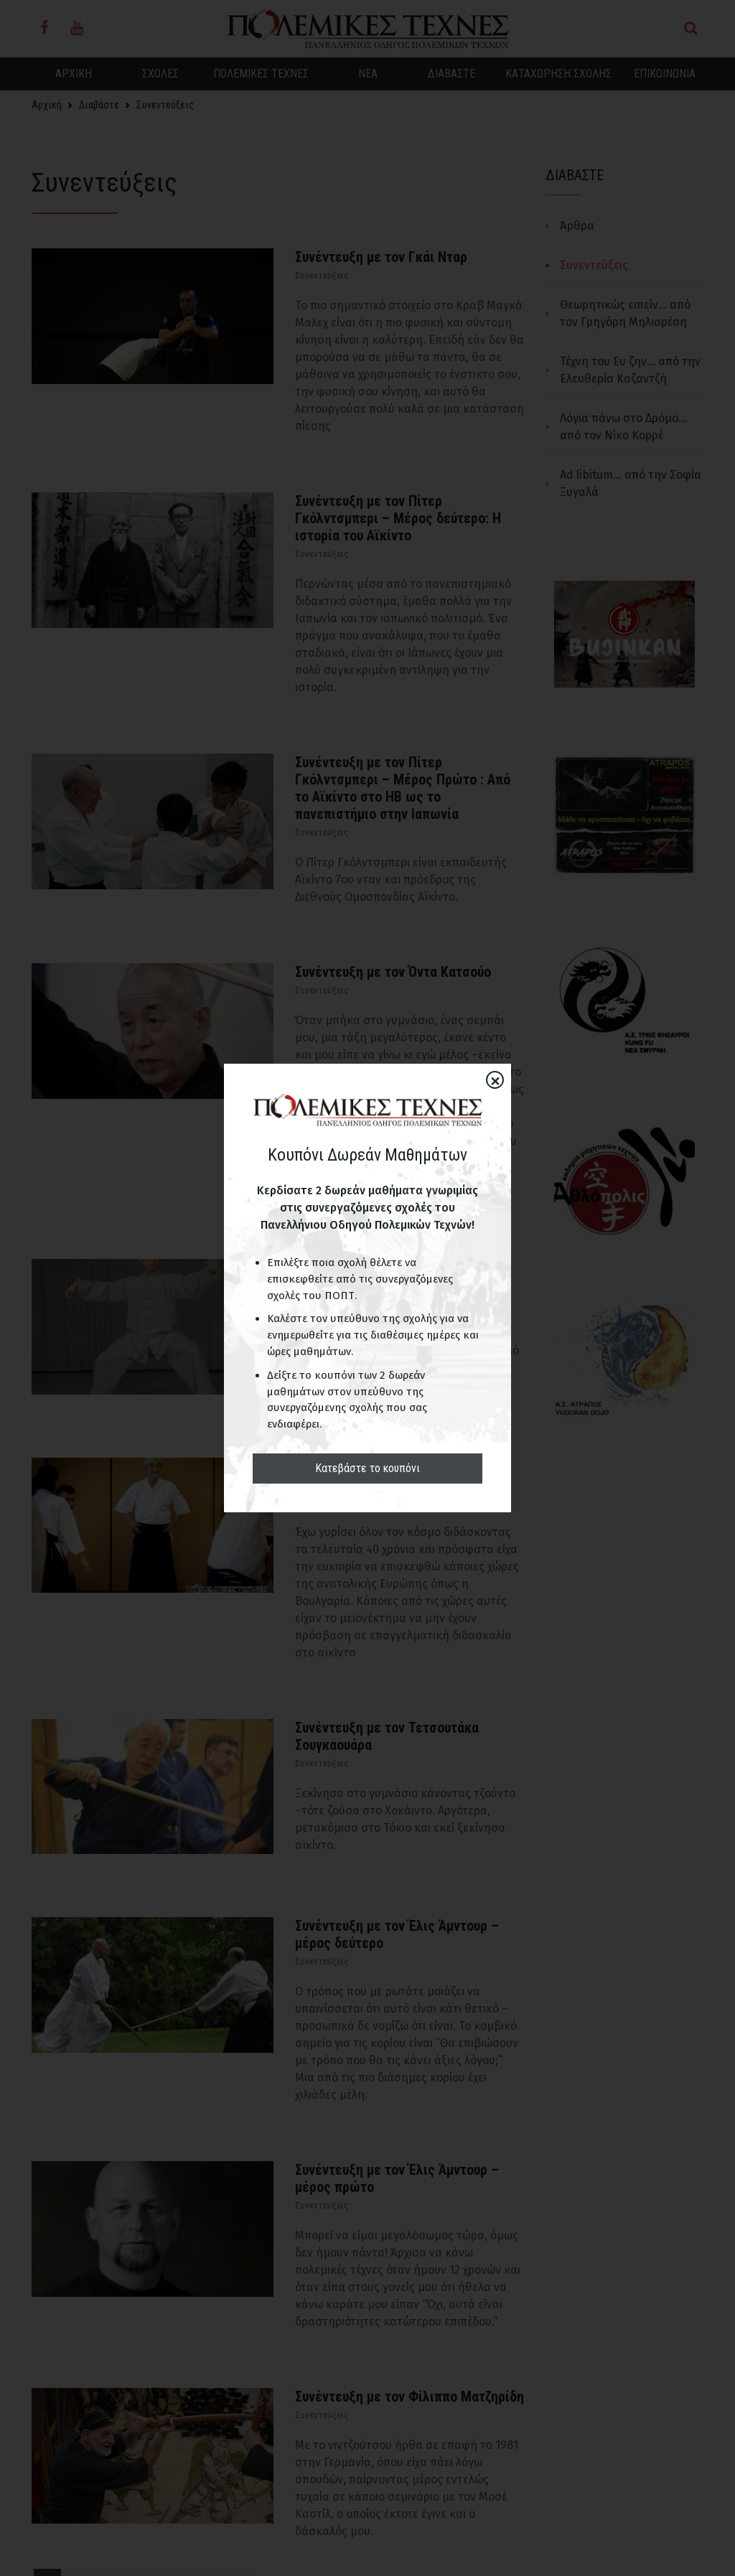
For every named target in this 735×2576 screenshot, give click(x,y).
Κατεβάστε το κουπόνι (367, 1468)
